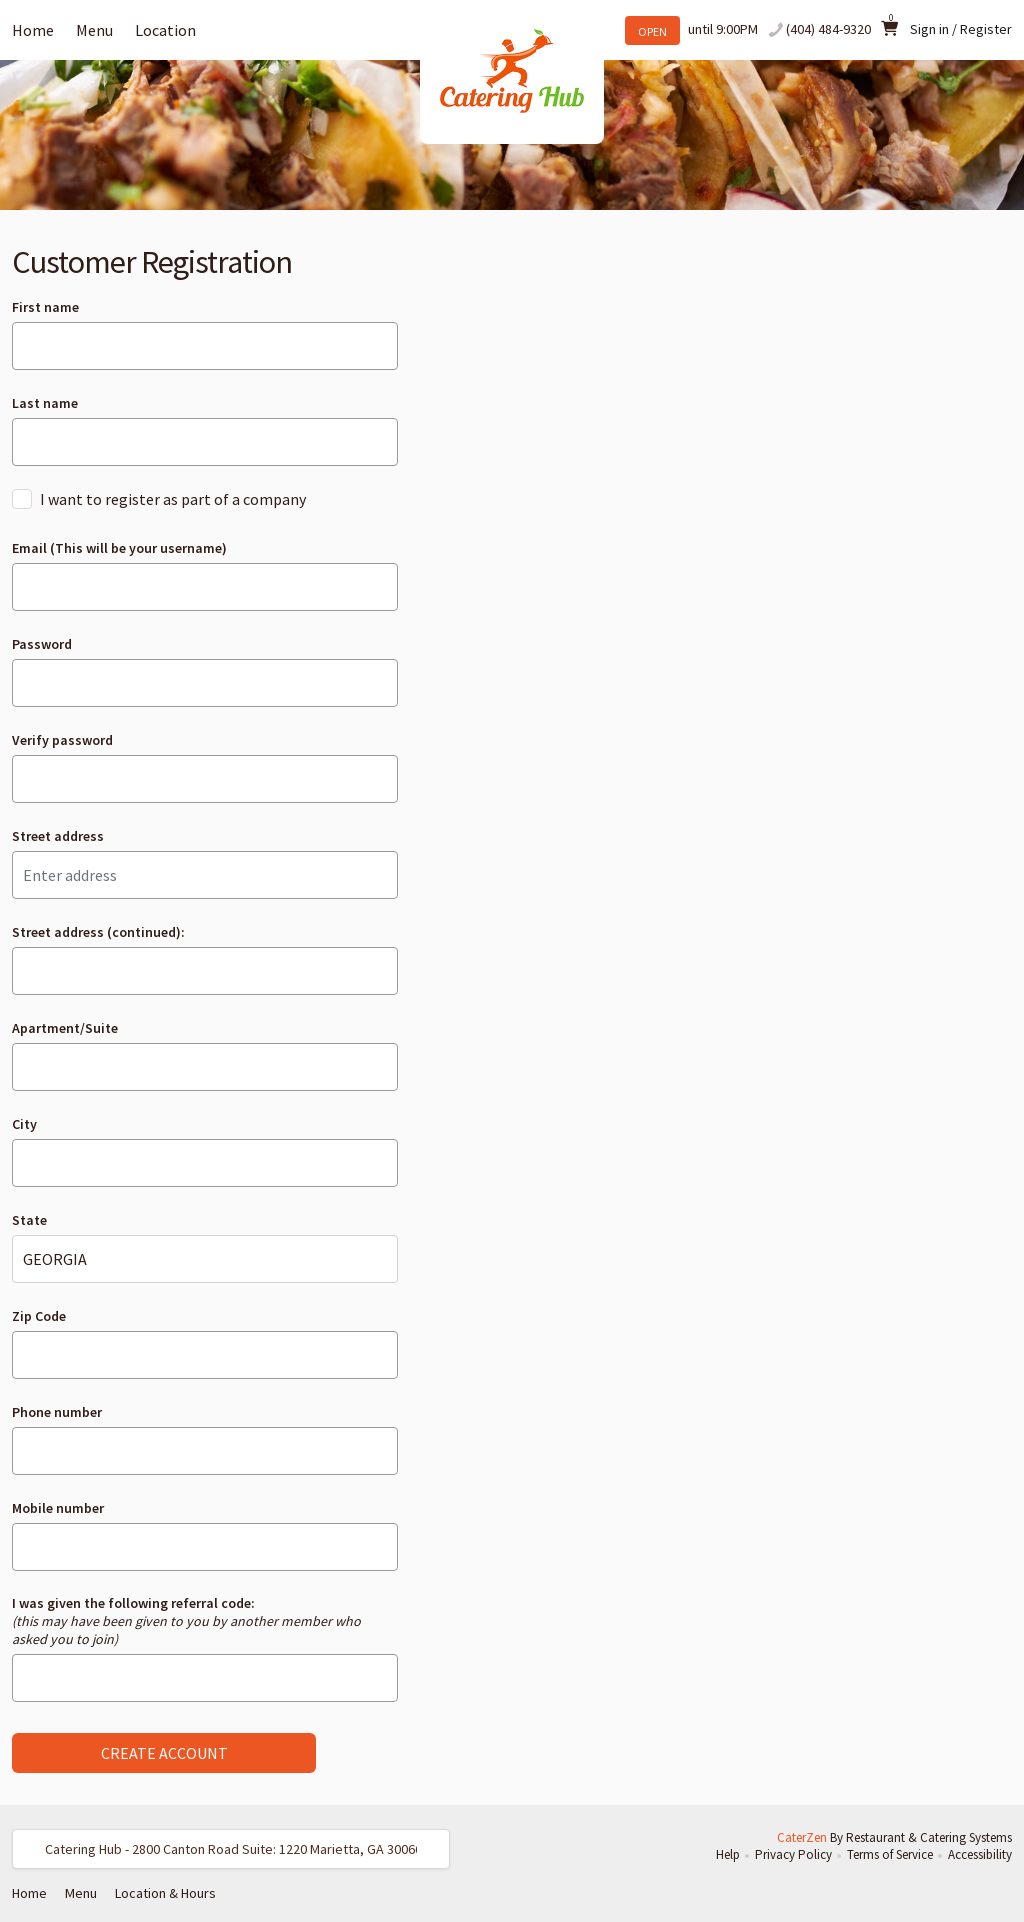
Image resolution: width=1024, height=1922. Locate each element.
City (24, 1124)
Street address (58, 836)
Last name (45, 403)
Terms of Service (890, 1854)
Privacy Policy (793, 1854)
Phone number (57, 1412)
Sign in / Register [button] (961, 29)
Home (33, 30)
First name (45, 307)
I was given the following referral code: (186, 1621)
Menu (94, 30)
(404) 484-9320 (828, 29)
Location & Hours (165, 1893)
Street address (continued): (98, 932)
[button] (231, 1849)
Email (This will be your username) (119, 548)
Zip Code (39, 1316)
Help (728, 1854)
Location (165, 30)
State (29, 1220)
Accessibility (980, 1854)
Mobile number (58, 1508)
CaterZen (802, 1837)
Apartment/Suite (65, 1028)
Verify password (62, 740)
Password (42, 644)
